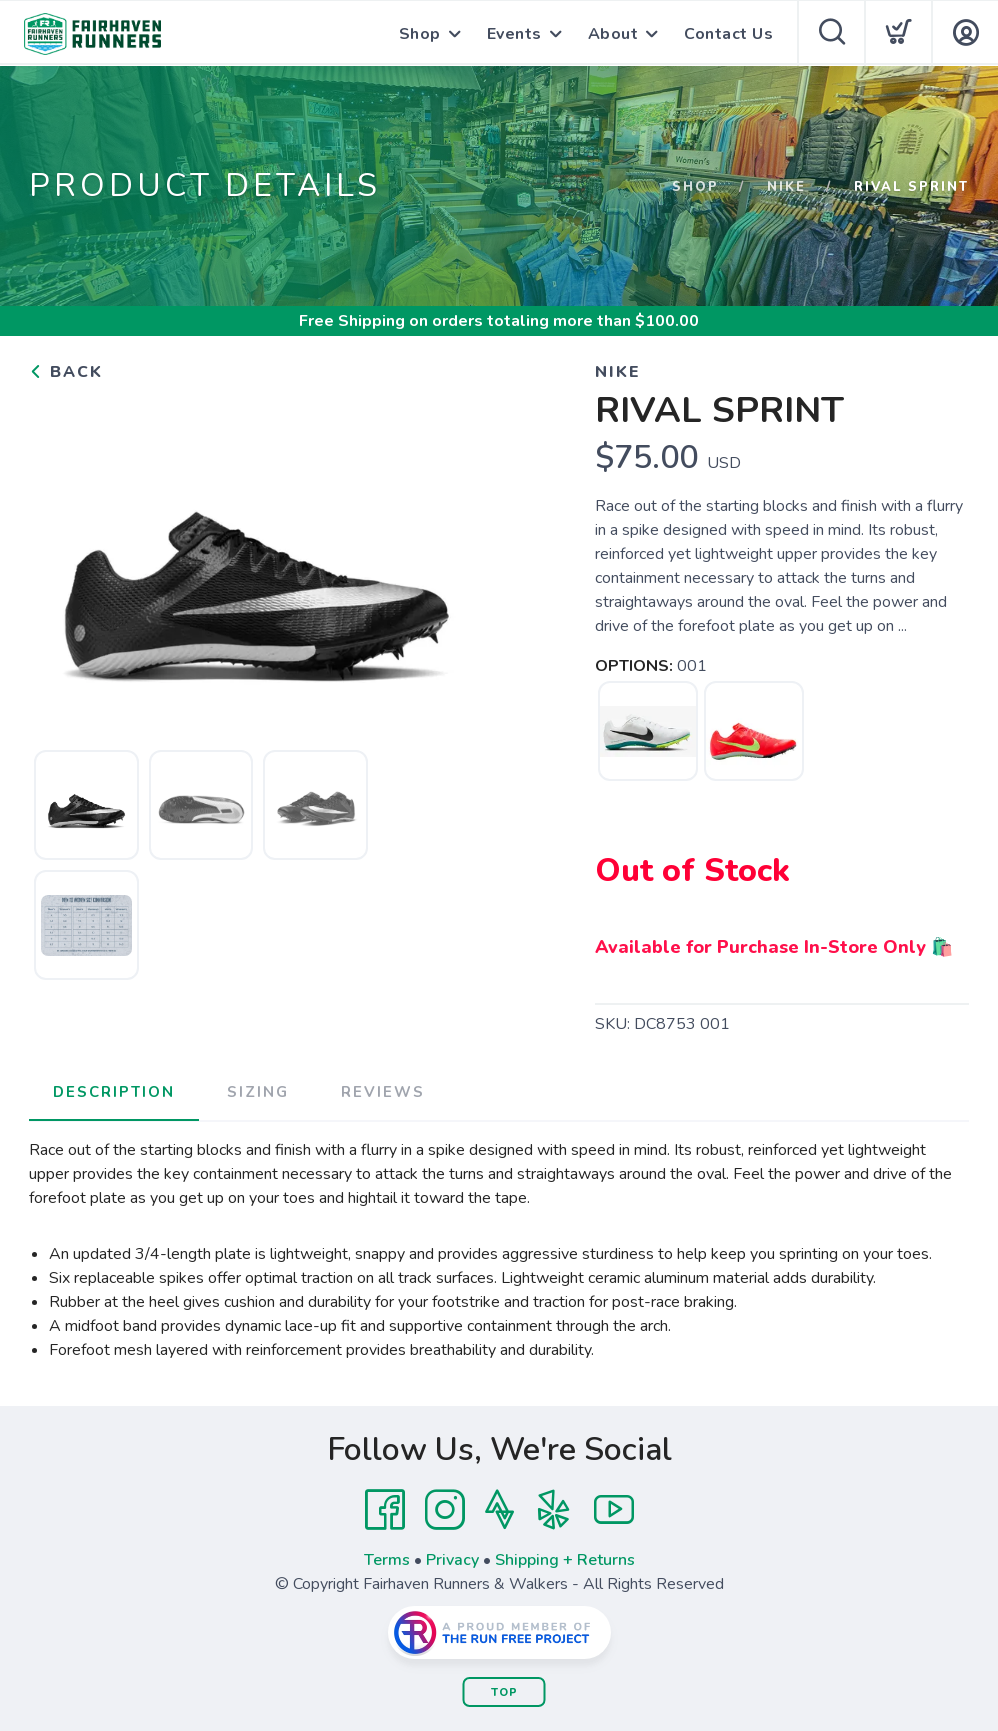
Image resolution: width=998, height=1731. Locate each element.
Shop (420, 34)
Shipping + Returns (565, 1560)
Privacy (452, 1560)
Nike (786, 187)
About (613, 34)
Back (66, 372)
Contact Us (728, 34)
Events (514, 34)
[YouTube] (614, 1510)
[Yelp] (554, 1510)
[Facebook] (385, 1510)
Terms (387, 1560)
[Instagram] (445, 1510)
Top (504, 1692)
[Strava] (499, 1510)
